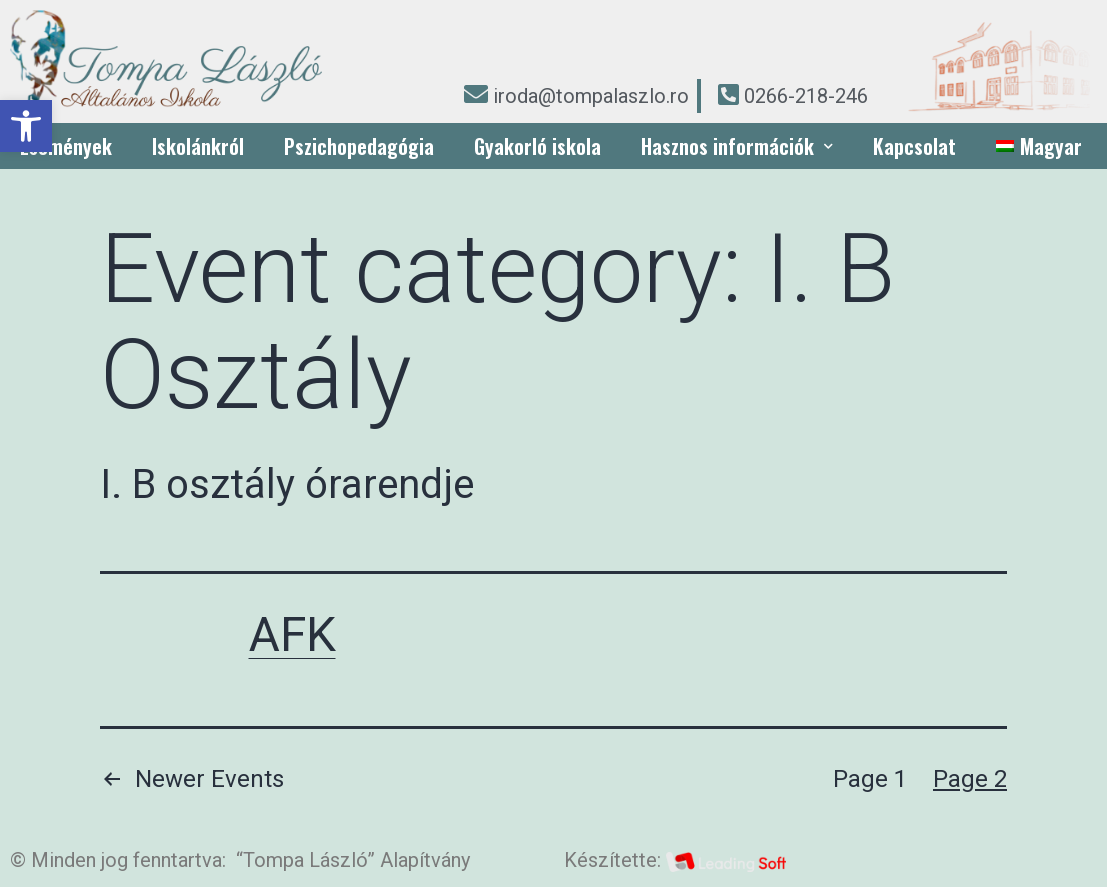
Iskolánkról (198, 146)
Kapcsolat (914, 146)
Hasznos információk (737, 146)
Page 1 (870, 779)
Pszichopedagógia (359, 146)
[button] (26, 126)
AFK (292, 634)
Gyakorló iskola (537, 146)
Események (66, 146)
